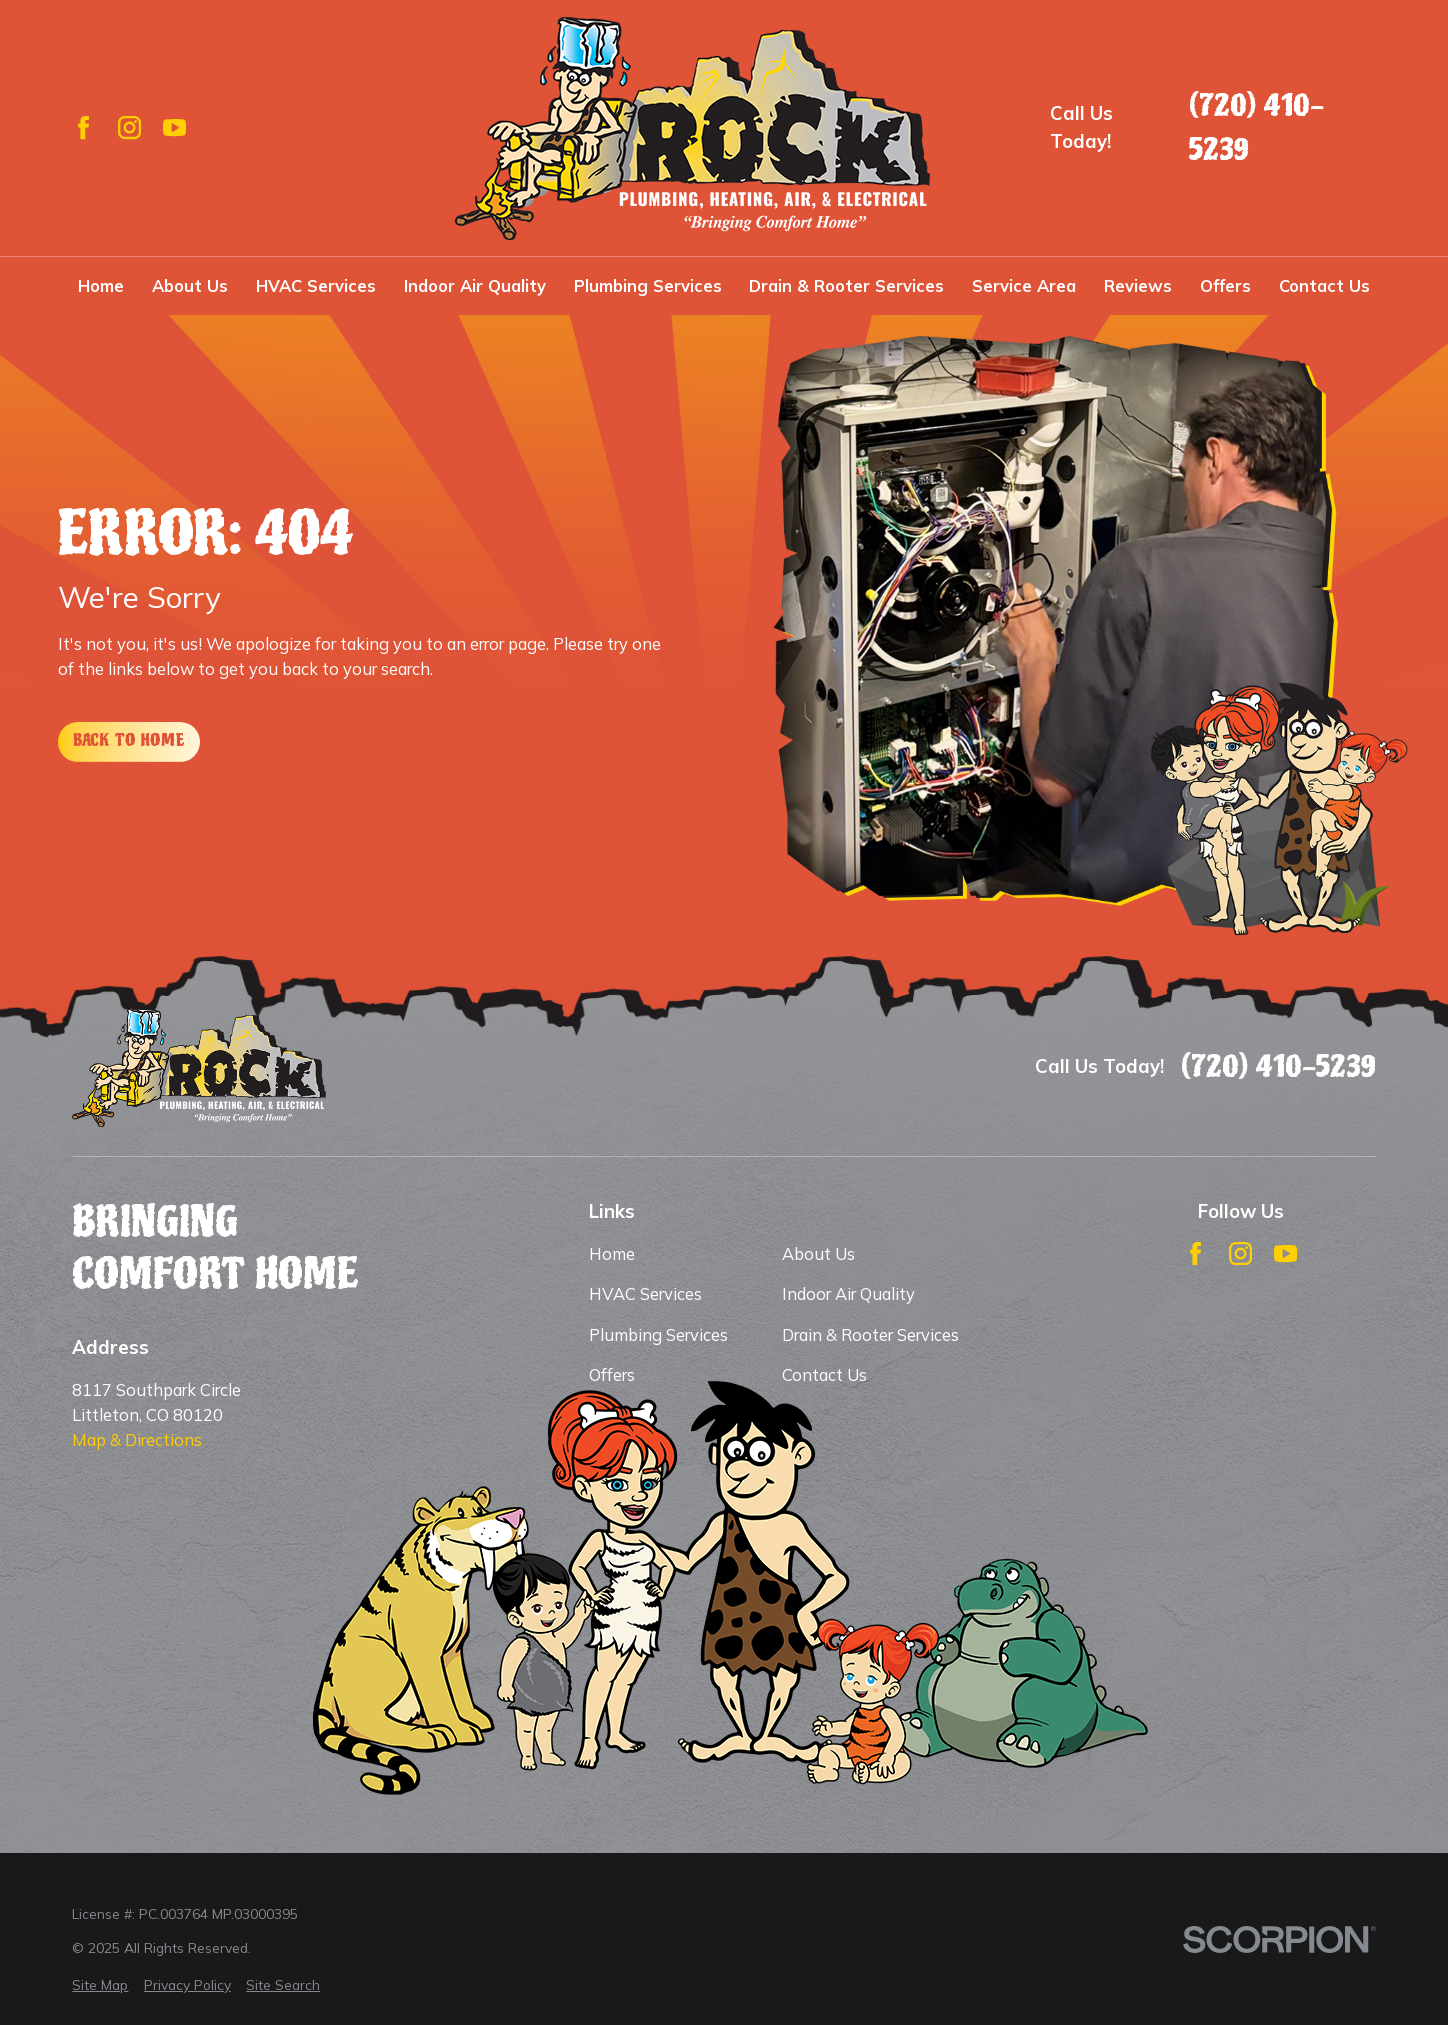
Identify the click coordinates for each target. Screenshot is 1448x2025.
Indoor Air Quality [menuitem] (475, 285)
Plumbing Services (658, 1334)
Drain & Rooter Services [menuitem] (846, 285)
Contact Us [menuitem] (1324, 285)
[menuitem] (100, 1985)
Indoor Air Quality (848, 1293)
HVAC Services (645, 1293)
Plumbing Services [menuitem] (648, 285)
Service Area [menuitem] (1024, 285)
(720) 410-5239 (1256, 127)
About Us (818, 1253)
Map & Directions (137, 1439)
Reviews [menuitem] (1138, 285)
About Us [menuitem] (190, 285)
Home (612, 1253)
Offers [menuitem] (1225, 285)
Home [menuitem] (101, 285)
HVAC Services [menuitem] (316, 285)
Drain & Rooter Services (870, 1334)
